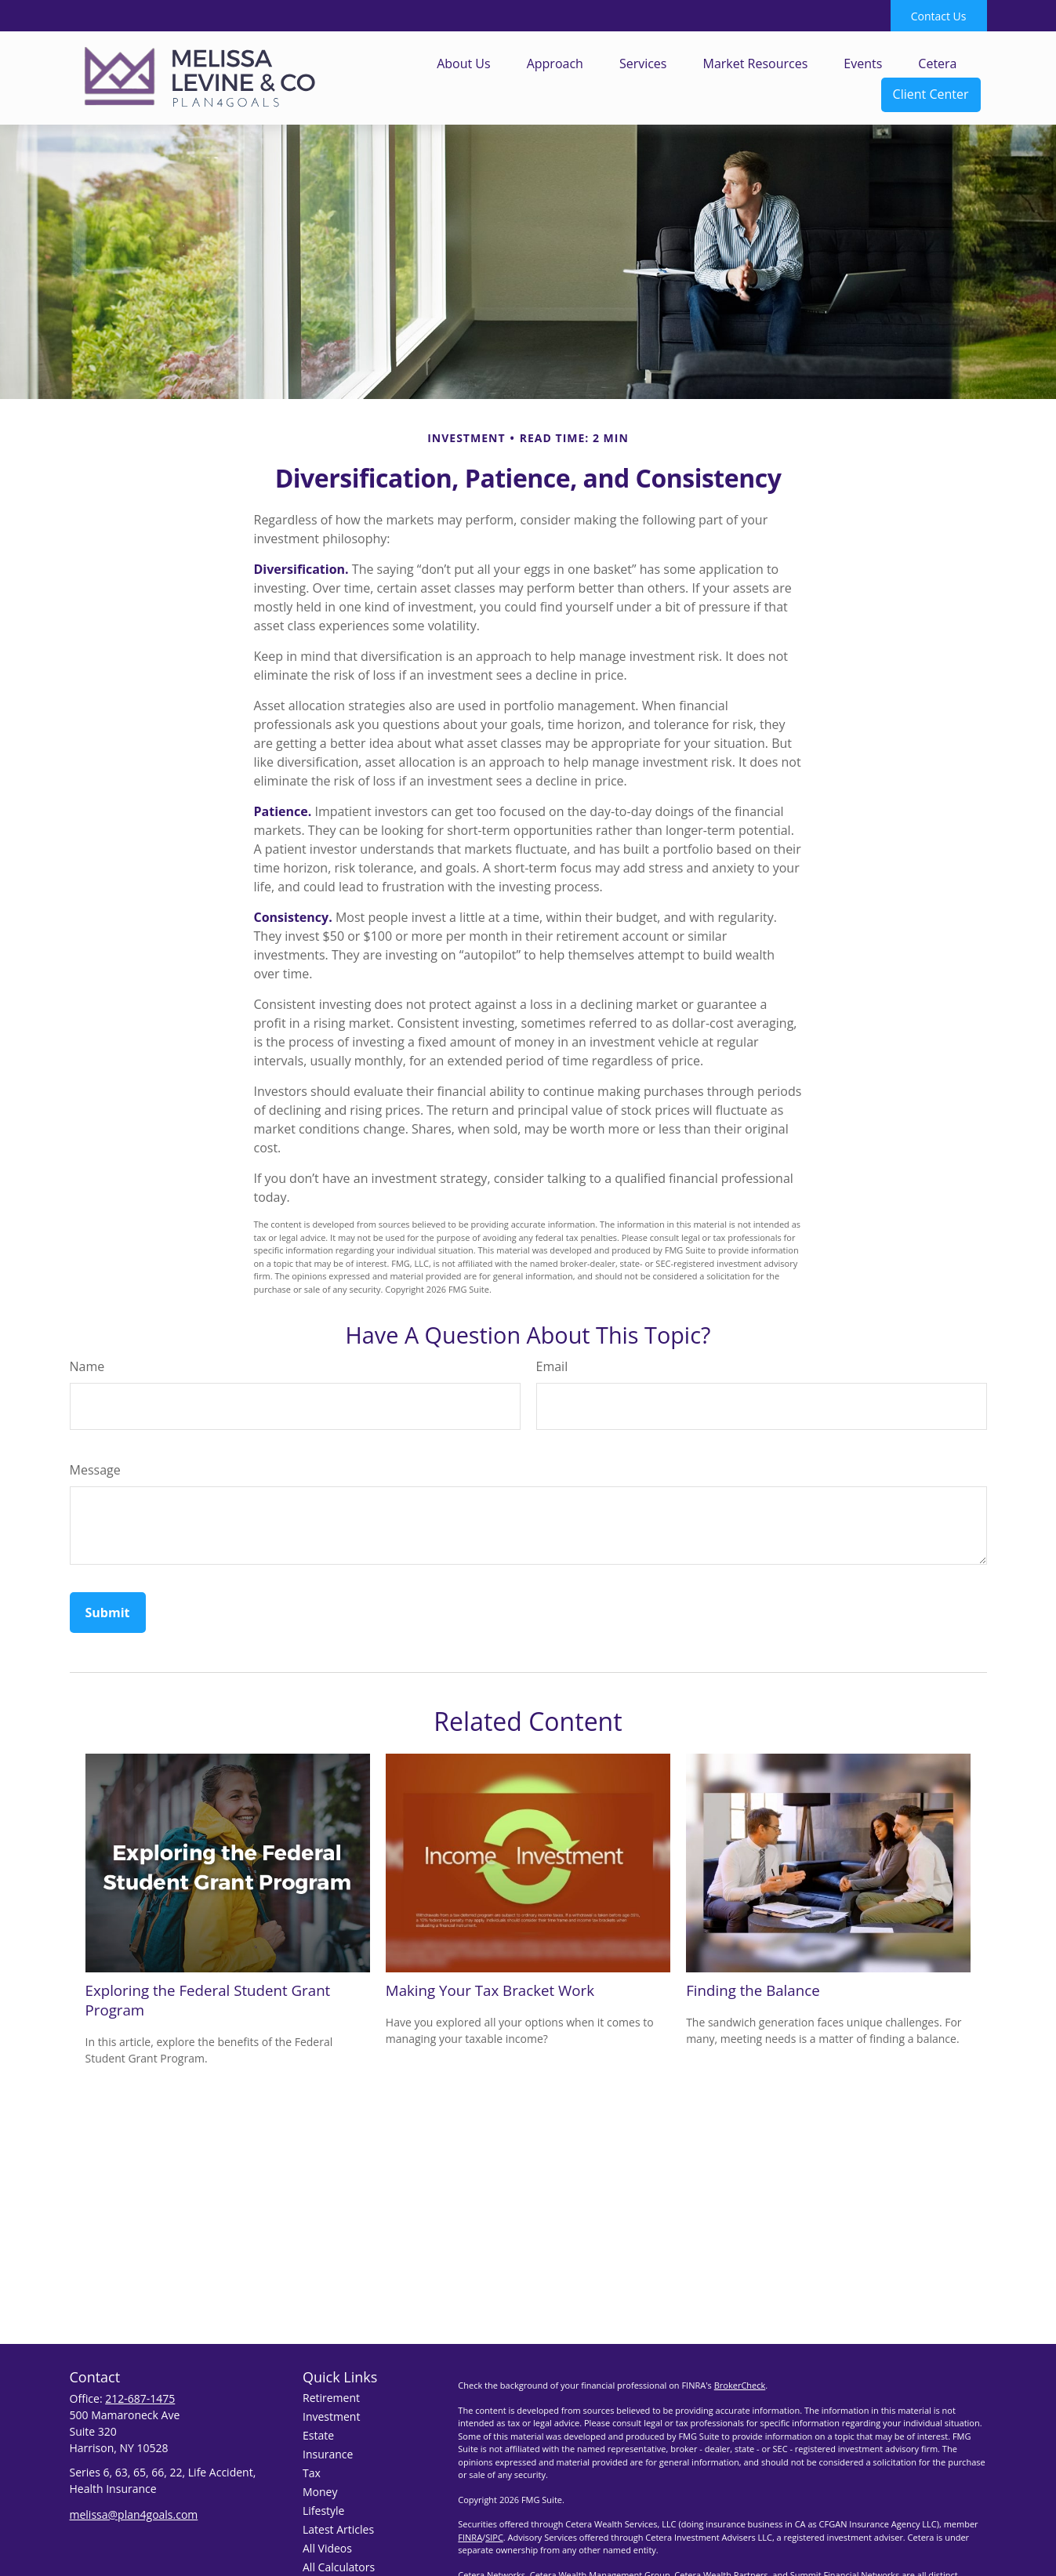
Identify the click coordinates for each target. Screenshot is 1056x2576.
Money (320, 2491)
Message (95, 1469)
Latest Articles (338, 2529)
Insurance (328, 2454)
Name (87, 1366)
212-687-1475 (140, 2398)
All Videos (327, 2548)
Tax (312, 2472)
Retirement (331, 2397)
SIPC (494, 2537)
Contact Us (939, 16)
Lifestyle (323, 2510)
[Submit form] (108, 1612)
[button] (463, 62)
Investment (331, 2416)
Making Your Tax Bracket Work (490, 1990)
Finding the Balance (753, 1990)
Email (552, 1366)
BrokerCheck (740, 2385)
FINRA (470, 2537)
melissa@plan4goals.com (134, 2514)
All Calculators (339, 2567)
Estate (318, 2435)
